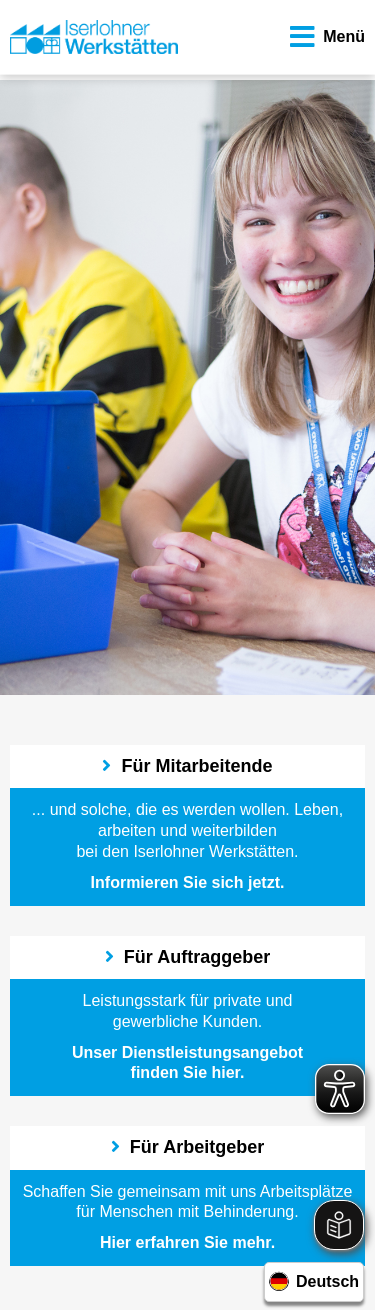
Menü (325, 37)
